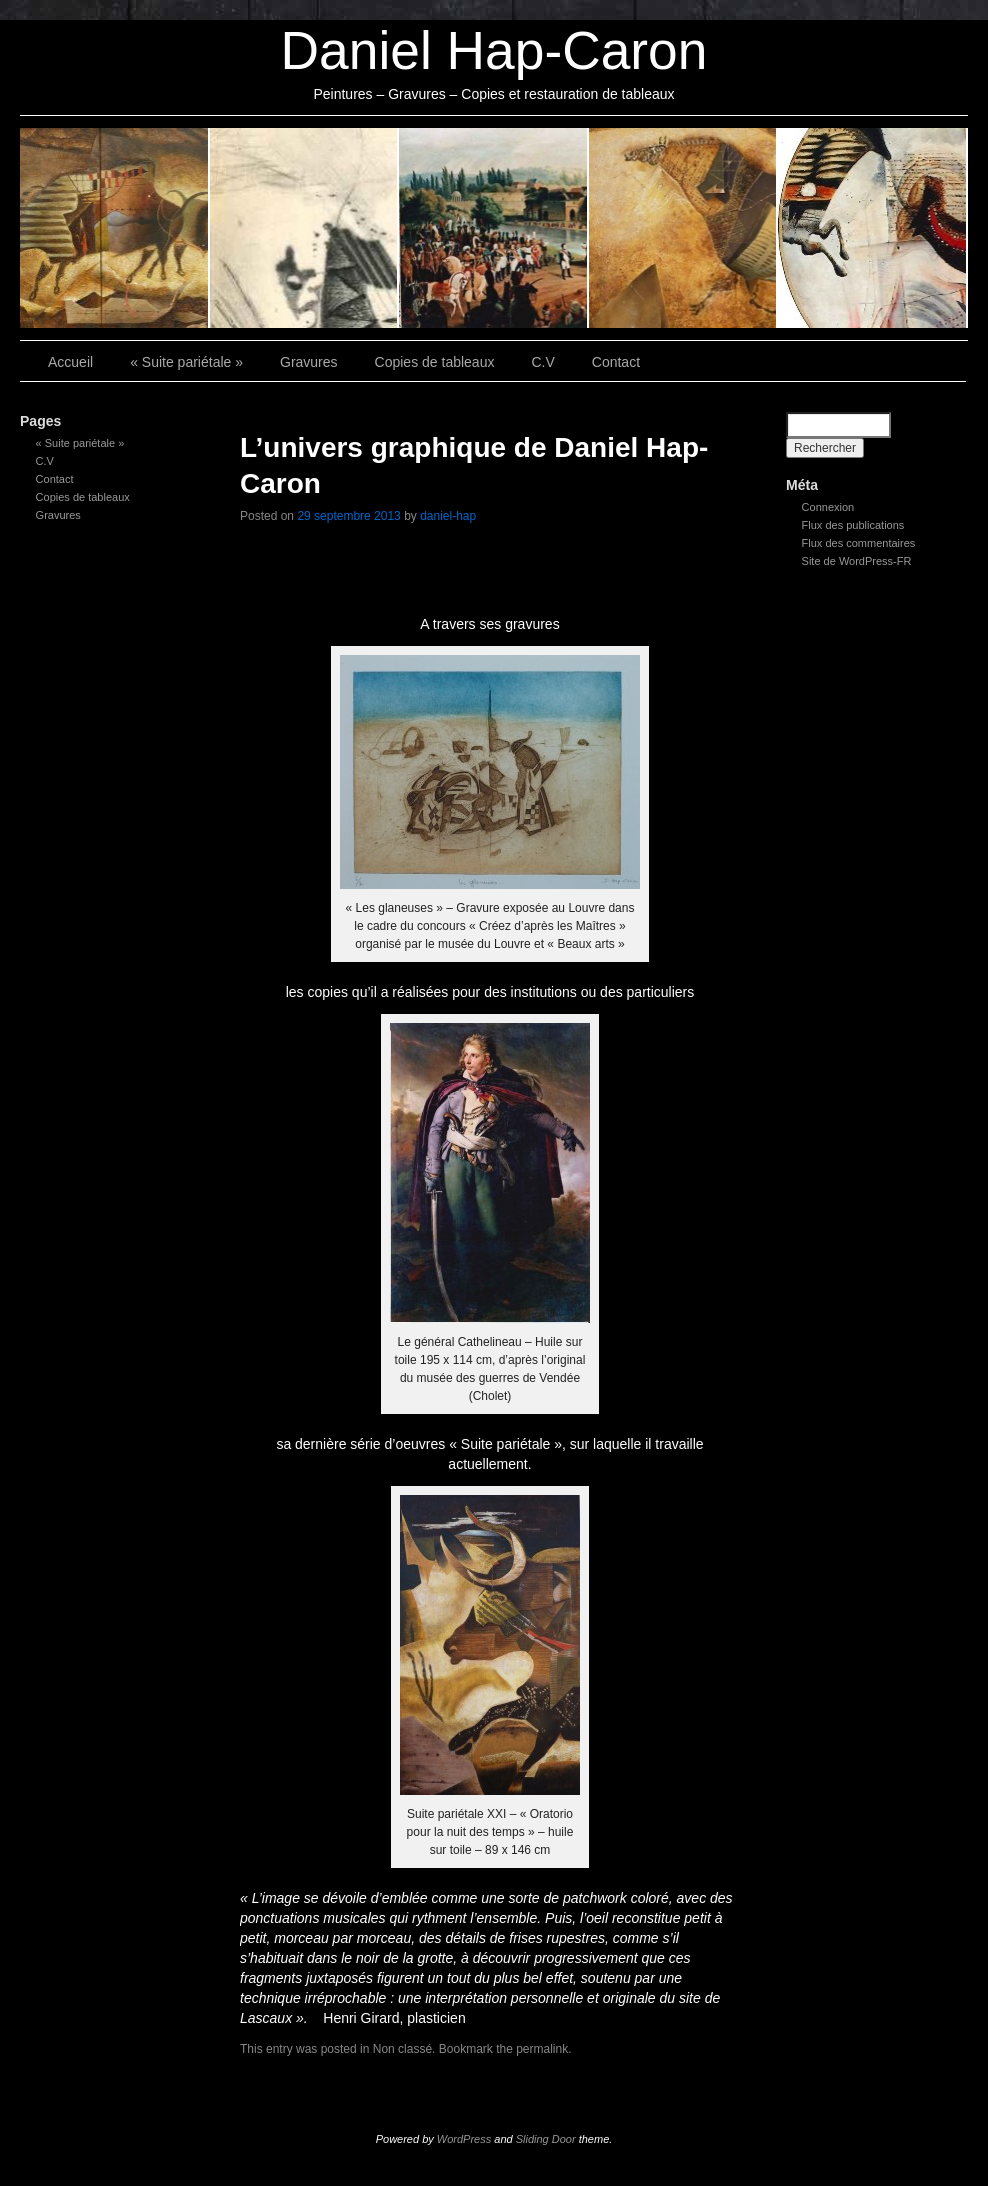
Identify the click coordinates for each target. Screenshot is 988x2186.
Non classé (402, 2049)
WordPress (464, 2139)
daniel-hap (448, 516)
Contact (873, 228)
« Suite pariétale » (115, 228)
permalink (542, 2049)
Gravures (305, 228)
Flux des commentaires (859, 543)
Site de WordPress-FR (857, 561)
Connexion (828, 507)
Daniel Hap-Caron (494, 50)
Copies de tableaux (494, 228)
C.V (684, 228)
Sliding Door (546, 2139)
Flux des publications (853, 525)
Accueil (70, 362)
